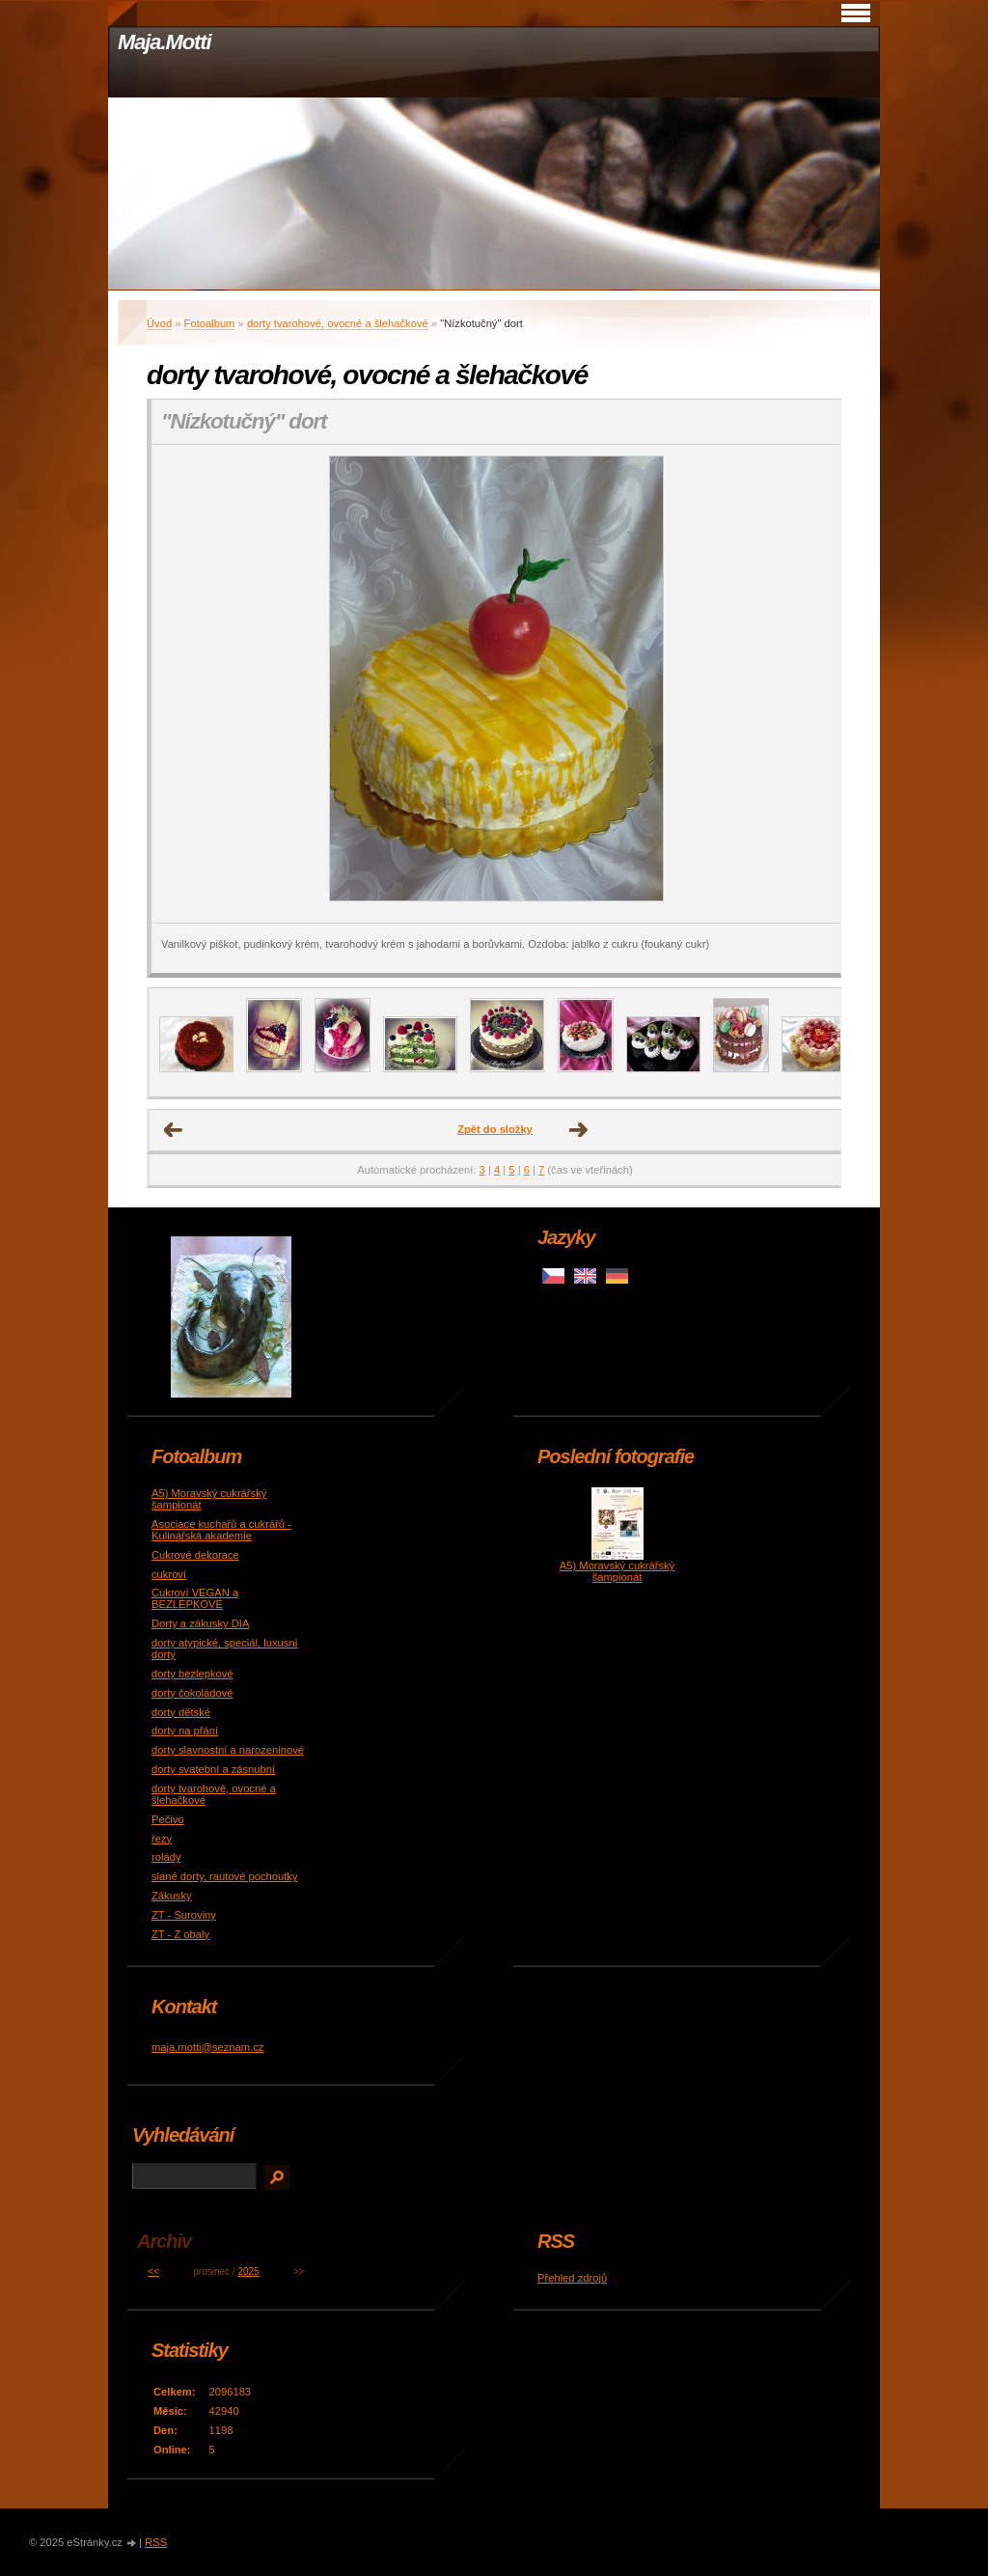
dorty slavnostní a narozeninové (227, 1750)
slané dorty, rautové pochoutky (224, 1876)
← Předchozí (173, 1130)
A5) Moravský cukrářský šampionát (617, 1571)
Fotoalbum (209, 323)
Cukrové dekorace (195, 1555)
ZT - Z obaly (180, 1934)
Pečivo (167, 1819)
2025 (248, 2271)
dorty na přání (184, 1730)
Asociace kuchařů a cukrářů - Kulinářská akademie (221, 1529)
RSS (156, 2542)
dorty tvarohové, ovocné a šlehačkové (337, 323)
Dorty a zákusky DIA (200, 1623)
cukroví (168, 1574)
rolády (165, 1857)
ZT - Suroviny (183, 1915)
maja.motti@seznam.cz (207, 2047)
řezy (161, 1838)
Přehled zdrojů (572, 2278)
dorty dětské (180, 1712)
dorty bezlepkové (192, 1673)
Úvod (159, 323)
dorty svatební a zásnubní (213, 1769)
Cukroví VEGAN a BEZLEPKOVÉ (194, 1598)
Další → (578, 1130)
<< (153, 2271)
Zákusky (171, 1895)
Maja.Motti (164, 42)
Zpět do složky (495, 1129)
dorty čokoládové (192, 1693)
